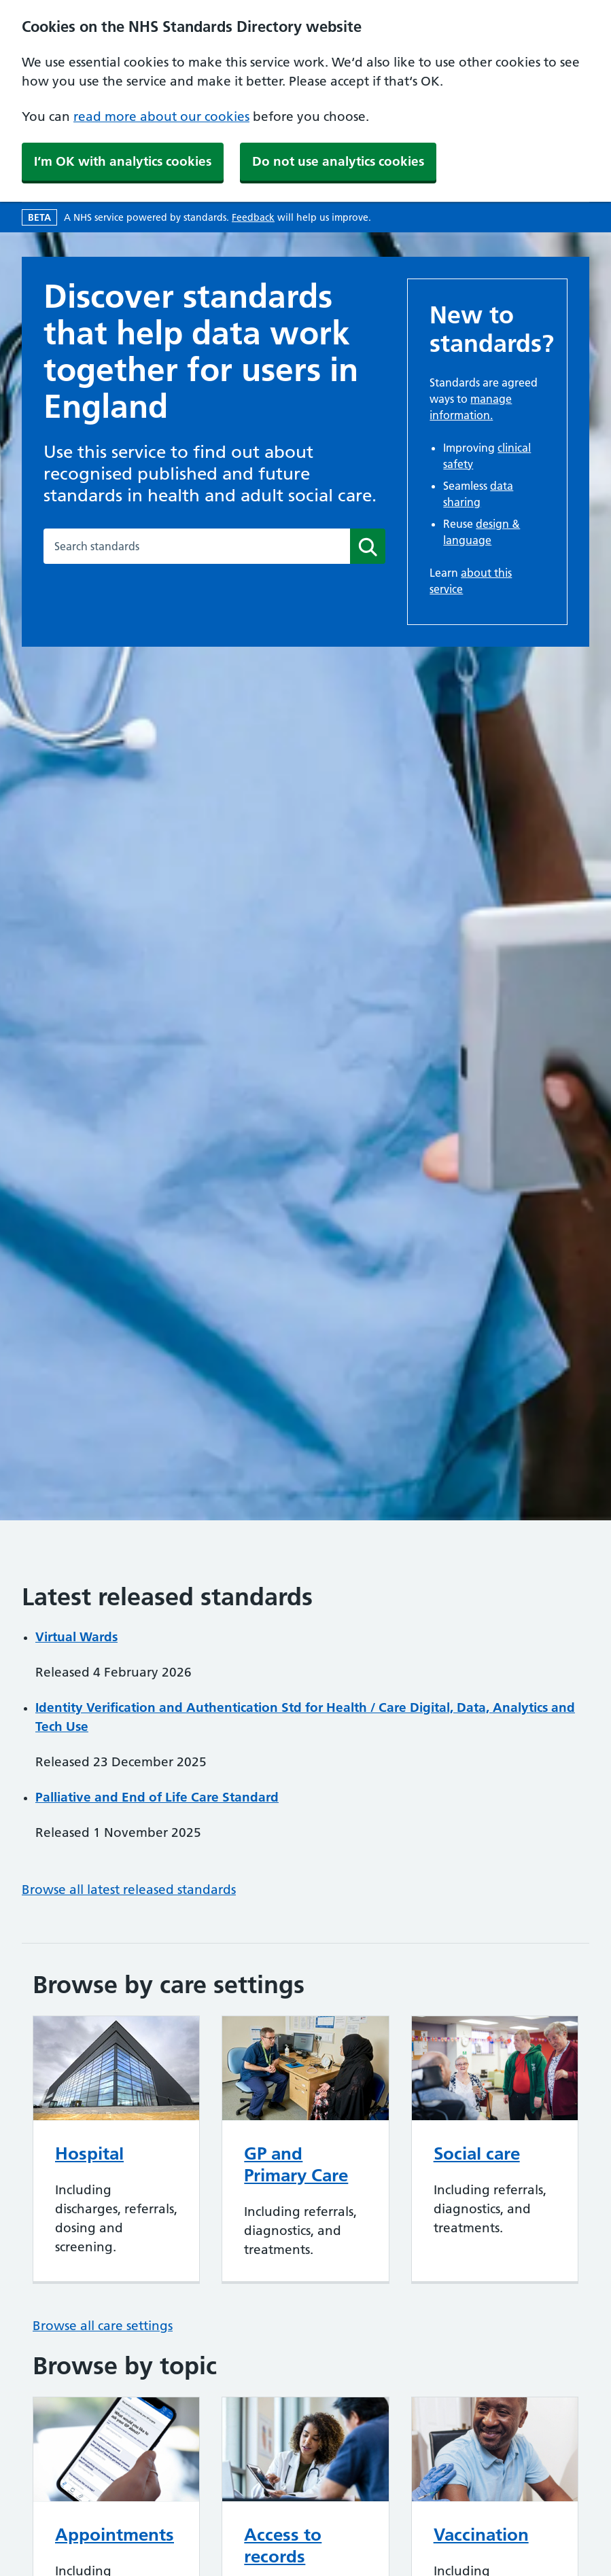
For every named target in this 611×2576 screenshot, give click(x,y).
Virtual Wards (76, 1637)
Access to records (282, 2545)
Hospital (89, 2153)
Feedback (253, 217)
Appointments (114, 2534)
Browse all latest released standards (129, 1889)
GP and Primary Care (296, 2164)
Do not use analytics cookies (338, 161)
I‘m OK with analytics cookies (122, 161)
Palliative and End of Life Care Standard (157, 1797)
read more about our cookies (161, 116)
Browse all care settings (103, 2325)
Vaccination (481, 2534)
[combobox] (196, 546)
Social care (477, 2153)
